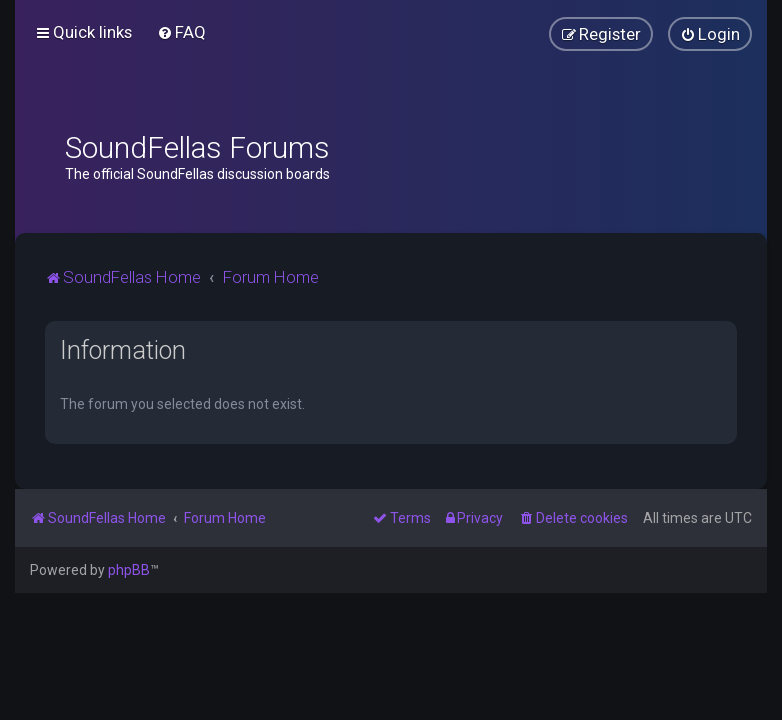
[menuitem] (181, 32)
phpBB (129, 570)
